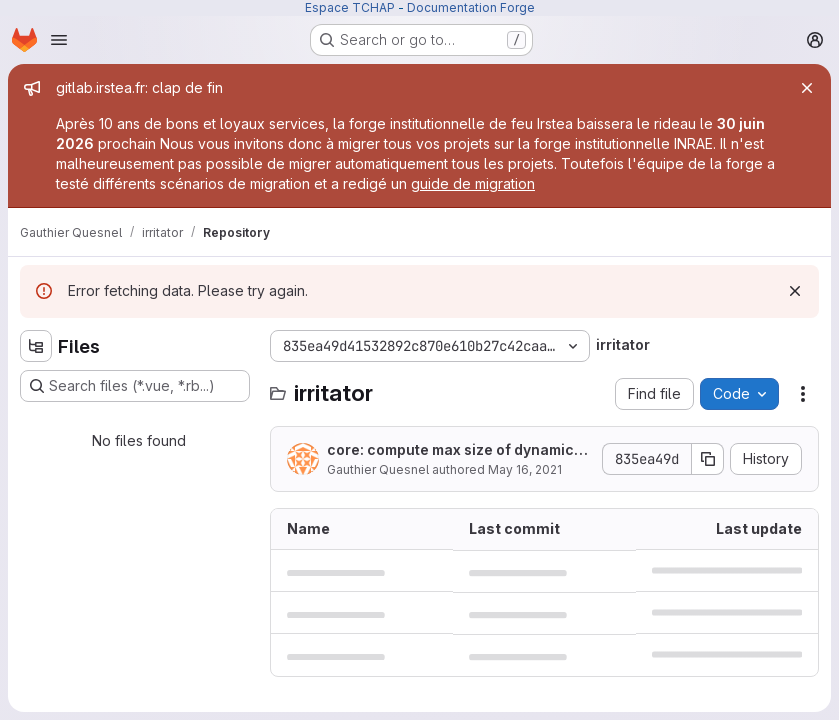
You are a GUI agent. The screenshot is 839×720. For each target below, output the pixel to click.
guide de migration (473, 183)
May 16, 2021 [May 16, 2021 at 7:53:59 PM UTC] (525, 469)
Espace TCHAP (350, 7)
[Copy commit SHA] (708, 459)
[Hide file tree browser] (36, 346)
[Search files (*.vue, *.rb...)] (135, 386)
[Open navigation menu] (59, 40)
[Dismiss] (795, 291)
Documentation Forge (471, 7)
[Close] (807, 88)
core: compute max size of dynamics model (454, 450)
